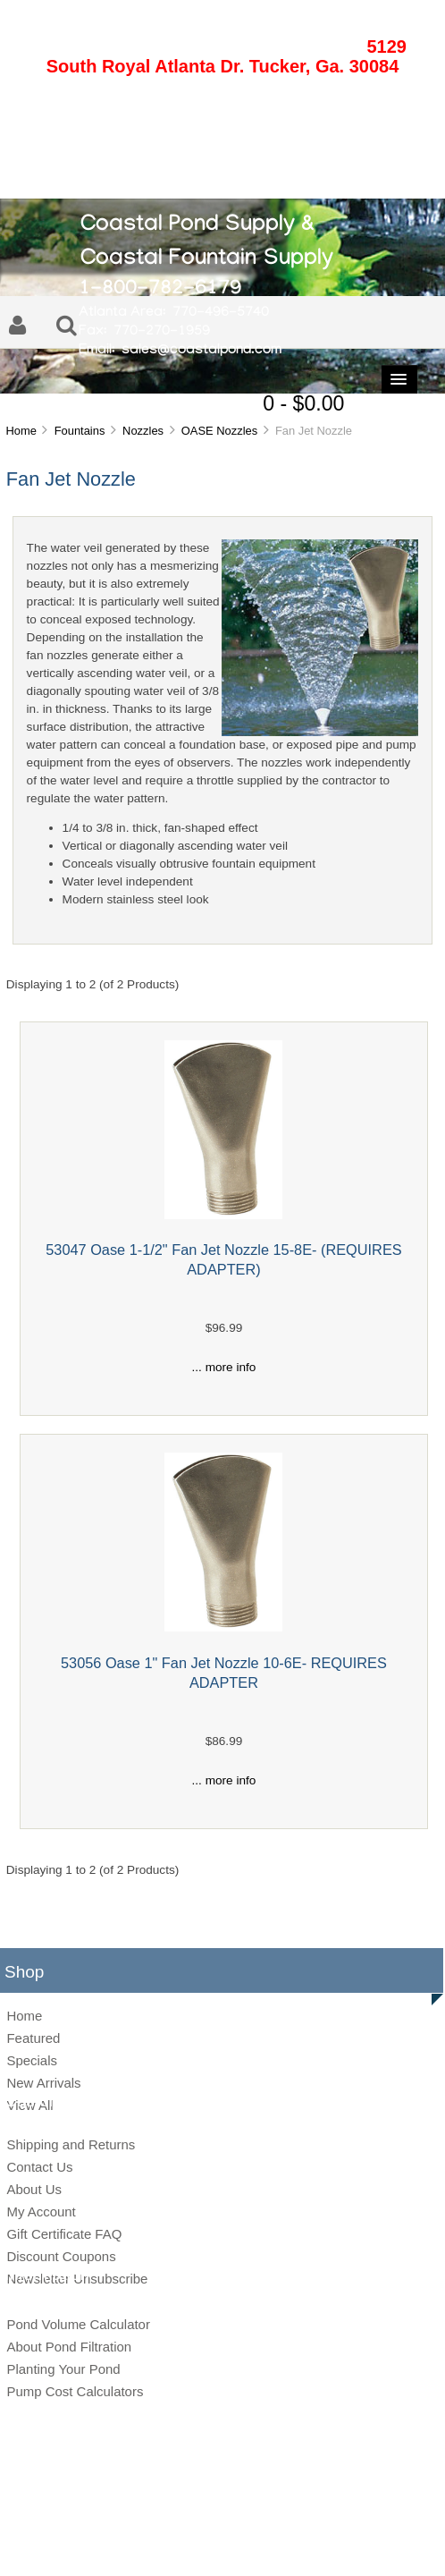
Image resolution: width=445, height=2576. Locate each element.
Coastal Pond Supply (209, 2515)
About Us (34, 2189)
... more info (224, 1367)
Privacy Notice (203, 2543)
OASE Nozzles (219, 430)
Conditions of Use (285, 2543)
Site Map (141, 2543)
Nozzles (143, 430)
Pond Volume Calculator (77, 2324)
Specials (31, 2060)
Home (20, 430)
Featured (33, 2038)
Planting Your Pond (63, 2369)
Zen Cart (345, 2515)
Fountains (80, 430)
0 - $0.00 (303, 403)
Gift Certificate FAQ (64, 2233)
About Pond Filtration (68, 2346)
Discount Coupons (60, 2256)
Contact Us (39, 2166)
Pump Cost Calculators (74, 2391)
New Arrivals (43, 2082)
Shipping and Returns (70, 2144)
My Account (40, 2211)
